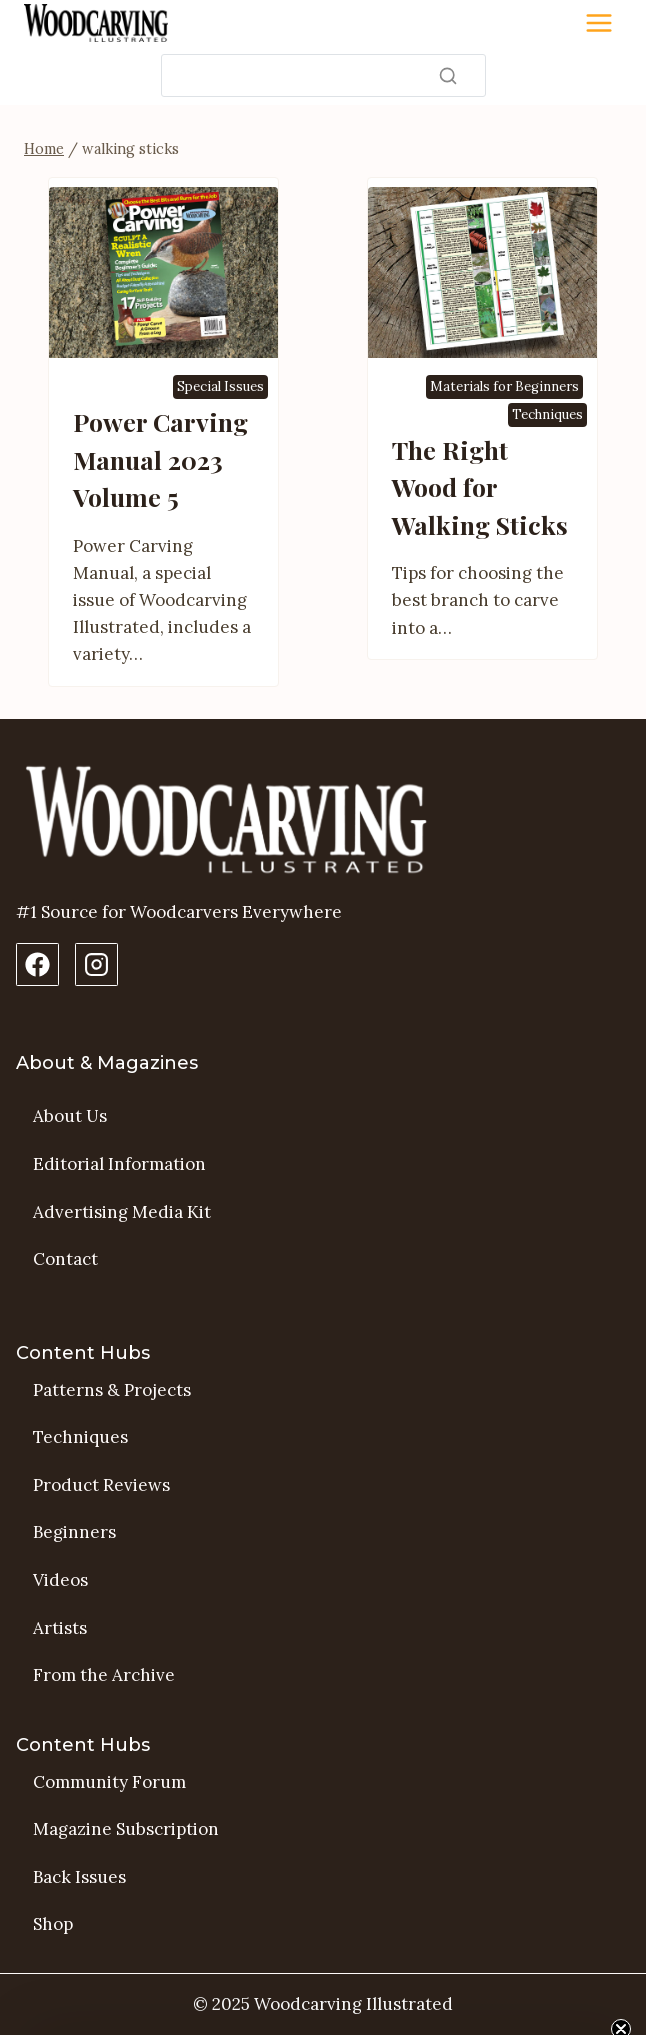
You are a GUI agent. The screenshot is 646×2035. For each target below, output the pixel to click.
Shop (53, 1924)
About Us (70, 1116)
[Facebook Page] (37, 964)
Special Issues (220, 386)
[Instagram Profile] (96, 964)
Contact (65, 1259)
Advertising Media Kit (122, 1212)
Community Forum (109, 1782)
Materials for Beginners (504, 386)
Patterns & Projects (112, 1390)
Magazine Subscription (126, 1829)
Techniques (547, 414)
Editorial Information (119, 1164)
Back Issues (79, 1877)
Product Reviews (101, 1485)
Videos (60, 1580)
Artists (60, 1628)
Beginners (74, 1532)
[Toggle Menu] (599, 23)
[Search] (323, 75)
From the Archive (104, 1675)
